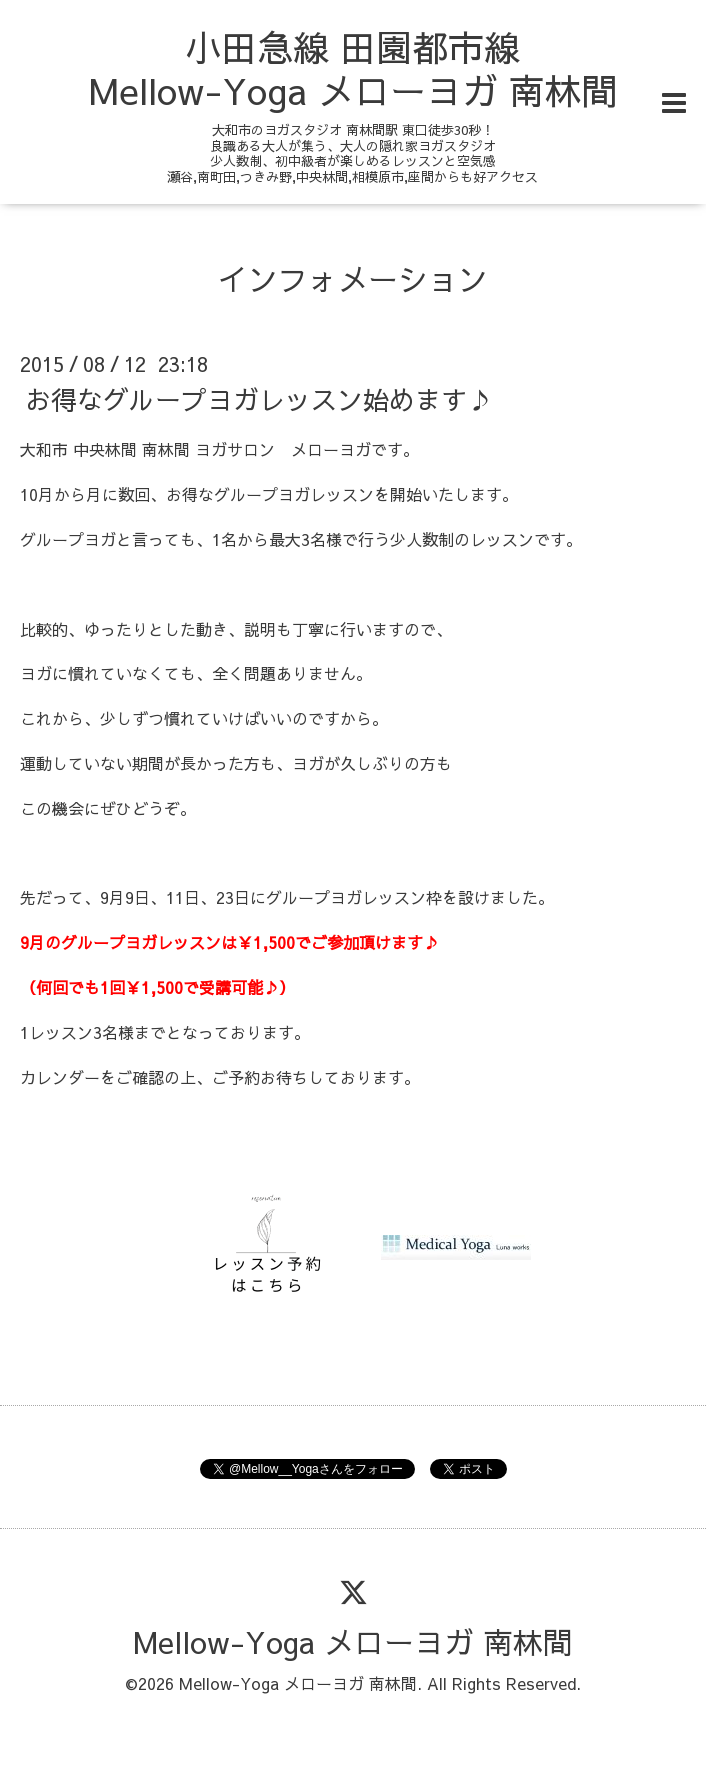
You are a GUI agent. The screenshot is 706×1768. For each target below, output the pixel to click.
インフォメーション (353, 278)
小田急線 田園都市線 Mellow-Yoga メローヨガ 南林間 (353, 68)
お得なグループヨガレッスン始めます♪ (259, 399)
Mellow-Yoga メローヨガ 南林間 (353, 1641)
